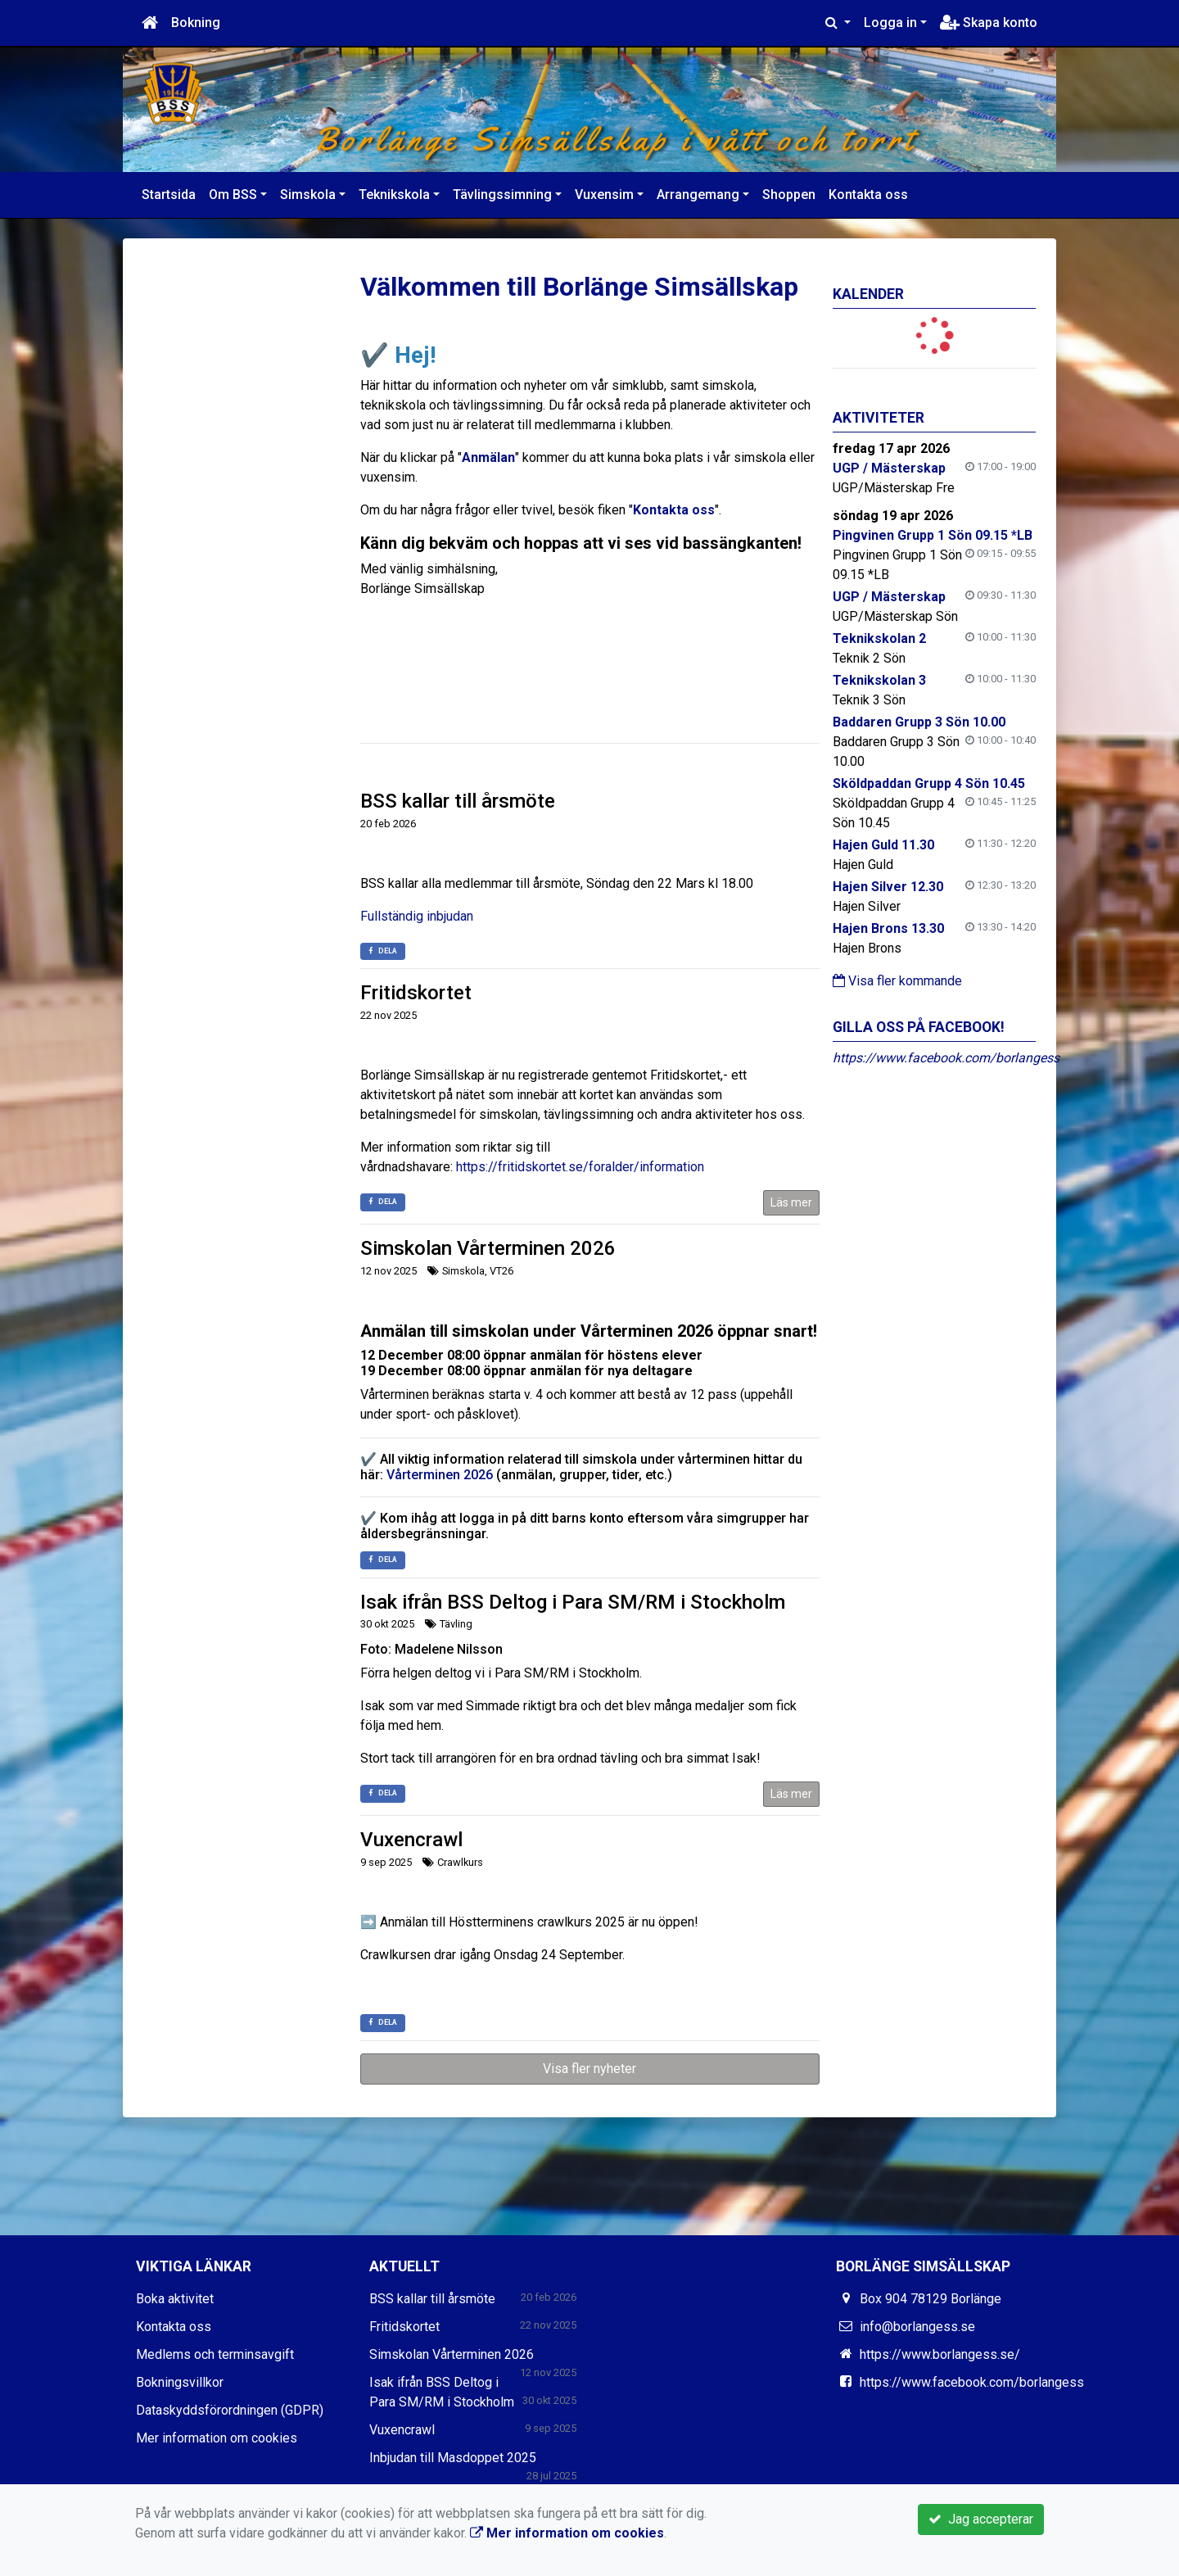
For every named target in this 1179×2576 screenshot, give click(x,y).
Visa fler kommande (897, 981)
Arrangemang (698, 194)
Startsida (169, 194)
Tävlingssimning (502, 194)
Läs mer (791, 1202)
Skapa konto (988, 22)
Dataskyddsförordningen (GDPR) (229, 2410)
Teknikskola (394, 194)
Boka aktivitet (175, 2299)
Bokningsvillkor (180, 2382)
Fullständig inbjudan (416, 916)
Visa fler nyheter (589, 2068)
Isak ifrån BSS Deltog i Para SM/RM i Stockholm (572, 1602)
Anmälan (488, 457)
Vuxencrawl (411, 1839)
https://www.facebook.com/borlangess (946, 1058)
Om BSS (233, 194)
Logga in (890, 22)
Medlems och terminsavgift (215, 2354)
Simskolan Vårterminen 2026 (488, 1248)
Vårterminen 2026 (439, 1475)
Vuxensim (604, 194)
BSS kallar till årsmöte (457, 801)
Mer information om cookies (216, 2438)
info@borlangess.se (917, 2326)
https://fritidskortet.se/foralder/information (580, 1167)
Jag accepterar (980, 2519)
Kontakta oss (868, 194)
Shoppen (788, 194)
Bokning (195, 22)
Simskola (308, 194)
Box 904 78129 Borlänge (930, 2299)
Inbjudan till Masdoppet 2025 (452, 2457)
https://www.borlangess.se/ (940, 2354)
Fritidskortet (416, 992)
